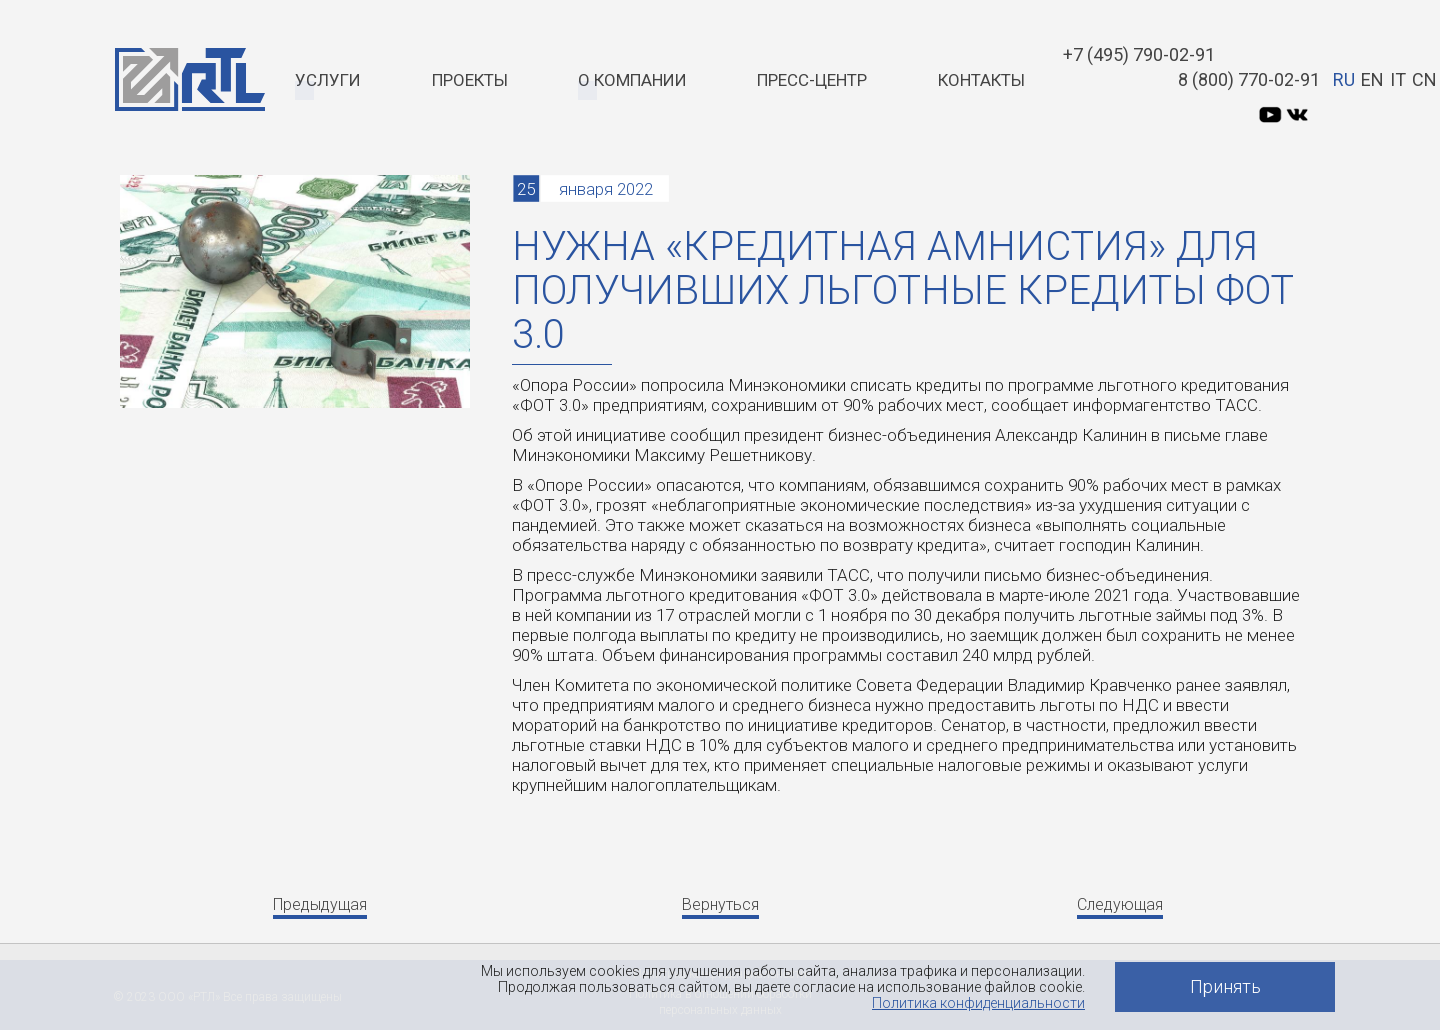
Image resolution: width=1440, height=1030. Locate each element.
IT (1398, 79)
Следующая (1120, 904)
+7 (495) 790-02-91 (1139, 54)
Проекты (470, 80)
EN (1372, 79)
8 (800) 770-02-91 (1249, 79)
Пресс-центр (812, 80)
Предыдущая (320, 904)
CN (1424, 79)
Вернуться (720, 904)
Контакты (981, 80)
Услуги (328, 80)
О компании (632, 80)
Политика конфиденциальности (978, 1003)
